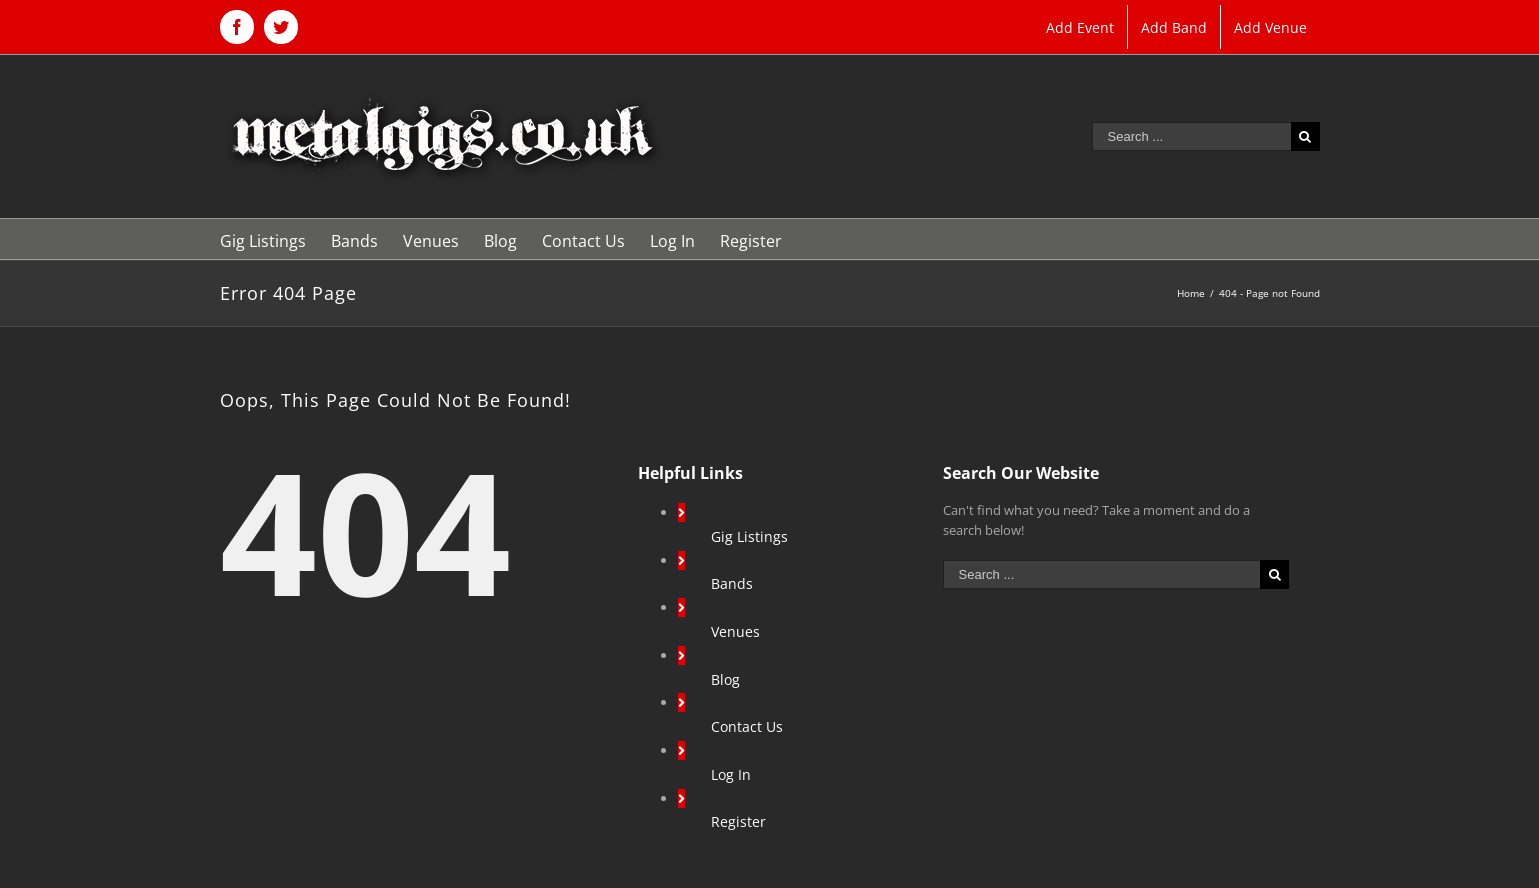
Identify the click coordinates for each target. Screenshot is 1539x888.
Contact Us (747, 726)
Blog (725, 679)
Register (738, 821)
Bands (732, 583)
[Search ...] (1191, 136)
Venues (735, 631)
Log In (731, 774)
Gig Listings (749, 536)
